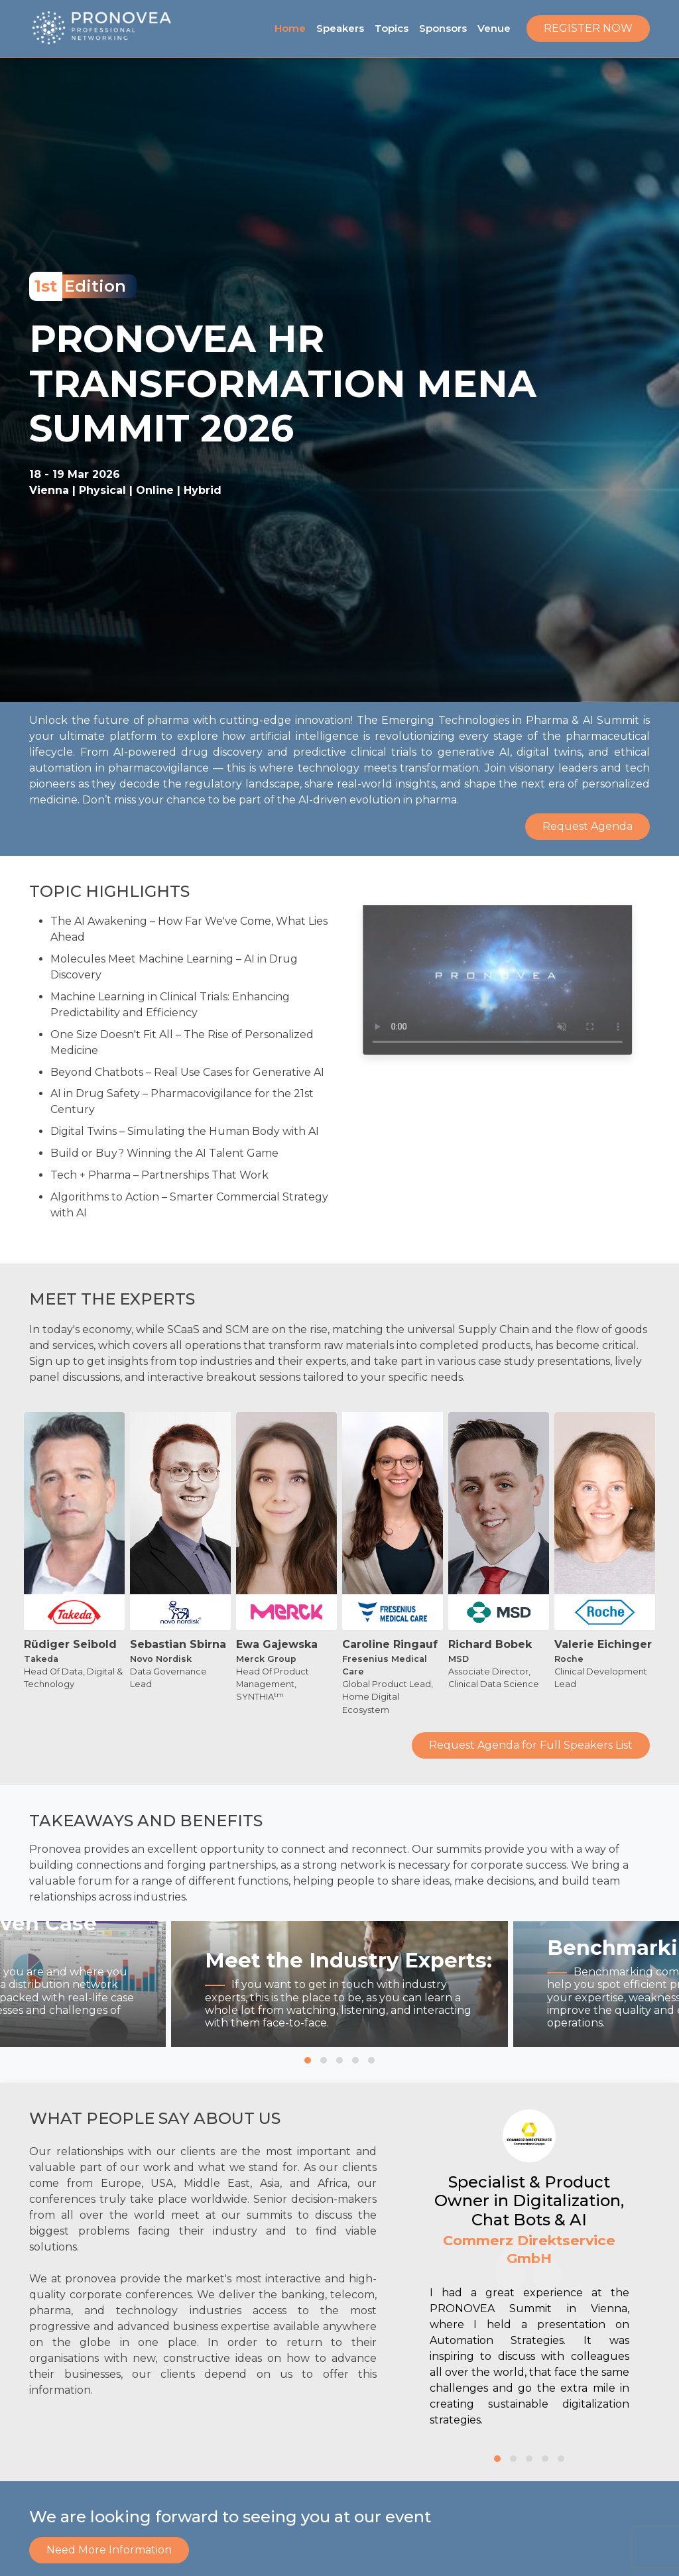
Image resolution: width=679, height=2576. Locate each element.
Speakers (340, 28)
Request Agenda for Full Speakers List (531, 1768)
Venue (494, 28)
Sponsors (443, 28)
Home (290, 28)
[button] (308, 2060)
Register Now (588, 28)
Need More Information (109, 2550)
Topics (391, 28)
